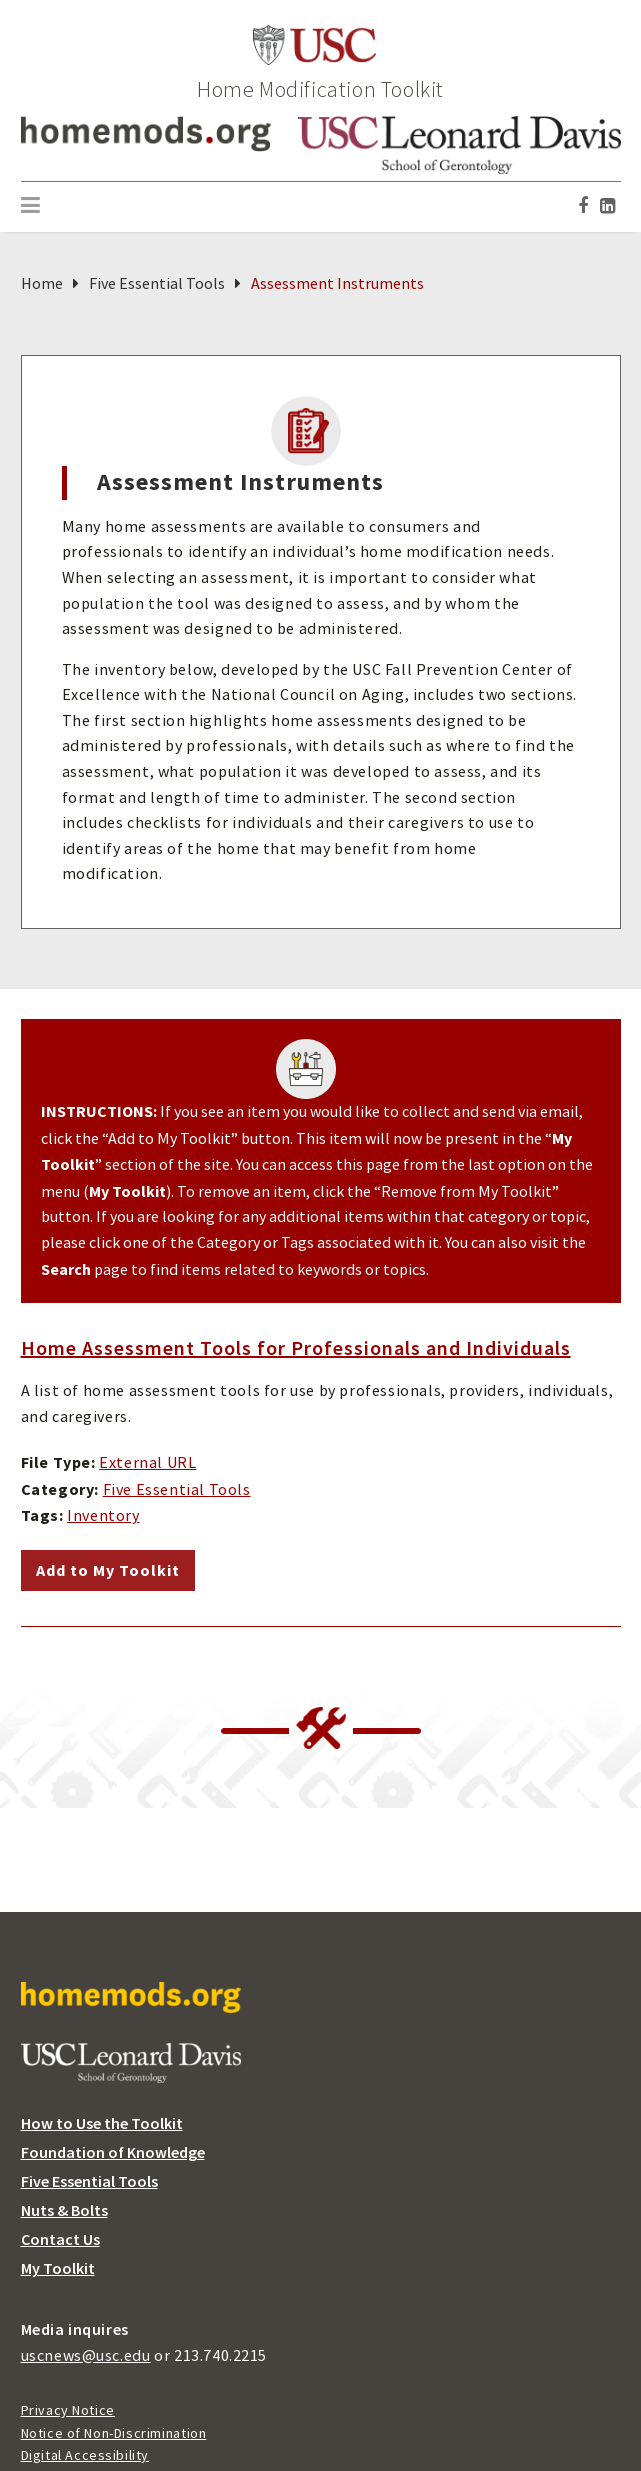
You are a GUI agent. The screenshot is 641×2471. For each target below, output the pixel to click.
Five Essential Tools (157, 284)
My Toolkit (58, 2268)
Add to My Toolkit (108, 1570)
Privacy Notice (68, 2410)
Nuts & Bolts (64, 2210)
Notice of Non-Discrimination (114, 2433)
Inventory (103, 1516)
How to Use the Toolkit (102, 2123)
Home (42, 284)
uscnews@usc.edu (86, 2356)
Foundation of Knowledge (113, 2152)
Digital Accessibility (85, 2455)
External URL (147, 1463)
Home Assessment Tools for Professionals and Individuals (296, 1348)
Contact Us (60, 2239)
